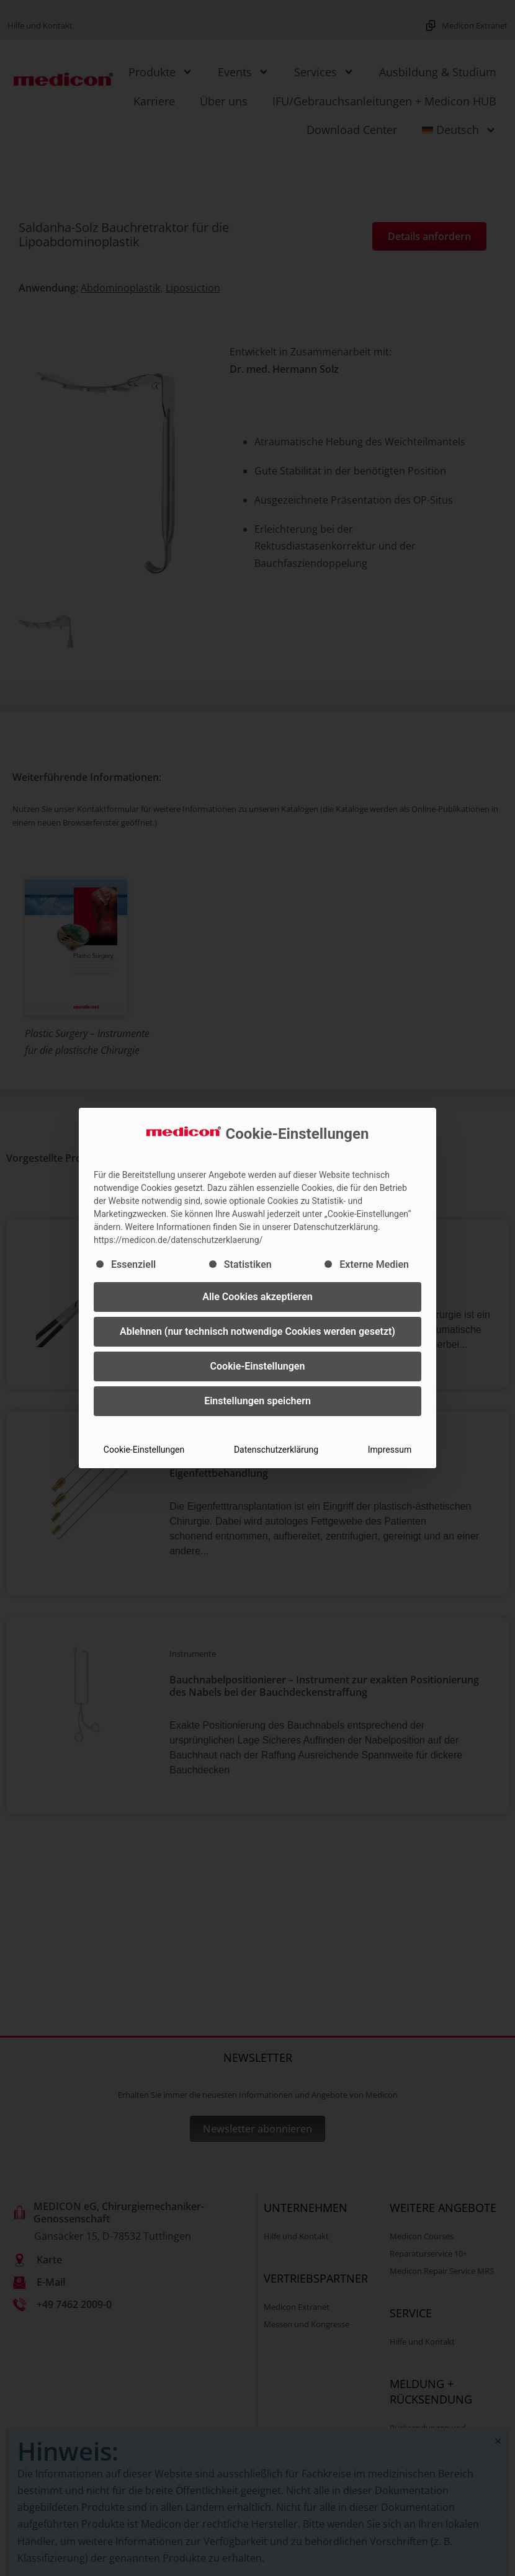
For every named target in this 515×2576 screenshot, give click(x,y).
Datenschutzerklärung (276, 1450)
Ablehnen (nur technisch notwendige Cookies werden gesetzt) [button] (257, 1331)
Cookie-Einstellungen (144, 1450)
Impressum (389, 1450)
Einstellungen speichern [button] (257, 1401)
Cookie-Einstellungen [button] (257, 1366)
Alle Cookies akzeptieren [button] (257, 1297)
